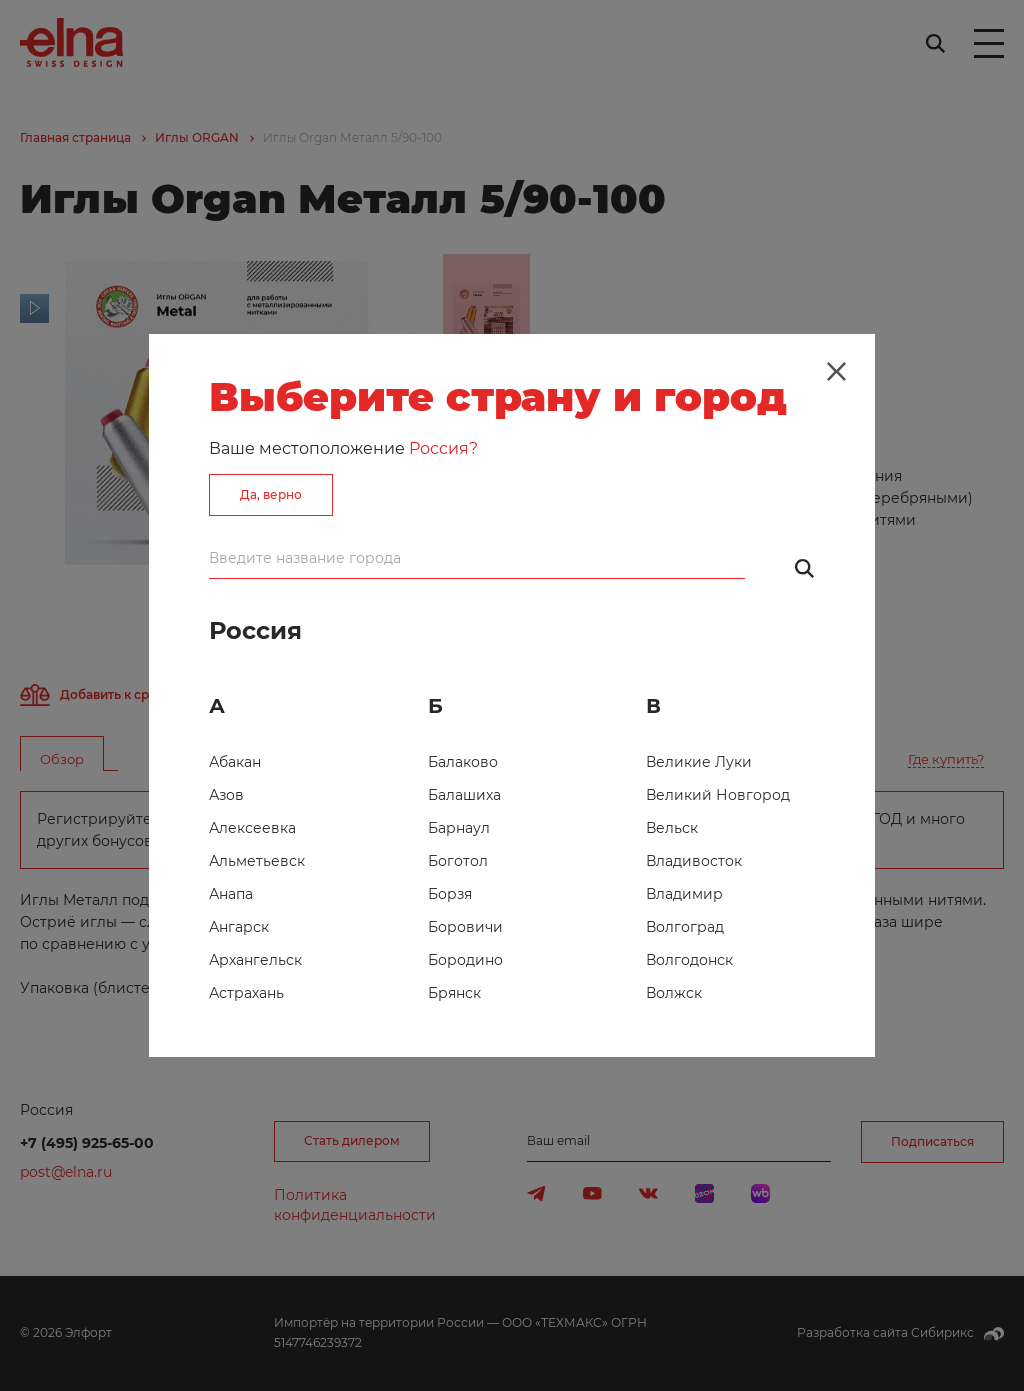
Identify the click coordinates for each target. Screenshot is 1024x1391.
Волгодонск (689, 960)
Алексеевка (252, 828)
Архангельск (255, 960)
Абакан (235, 762)
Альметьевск (257, 861)
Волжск (674, 993)
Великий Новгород (718, 795)
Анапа (231, 894)
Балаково (463, 762)
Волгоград (685, 927)
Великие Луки (699, 762)
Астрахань (246, 993)
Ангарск (239, 927)
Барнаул (459, 828)
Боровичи (465, 927)
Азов (226, 795)
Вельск (672, 828)
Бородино (465, 960)
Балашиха (464, 795)
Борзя (450, 894)
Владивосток (694, 861)
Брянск (454, 993)
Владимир (684, 894)
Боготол (458, 861)
